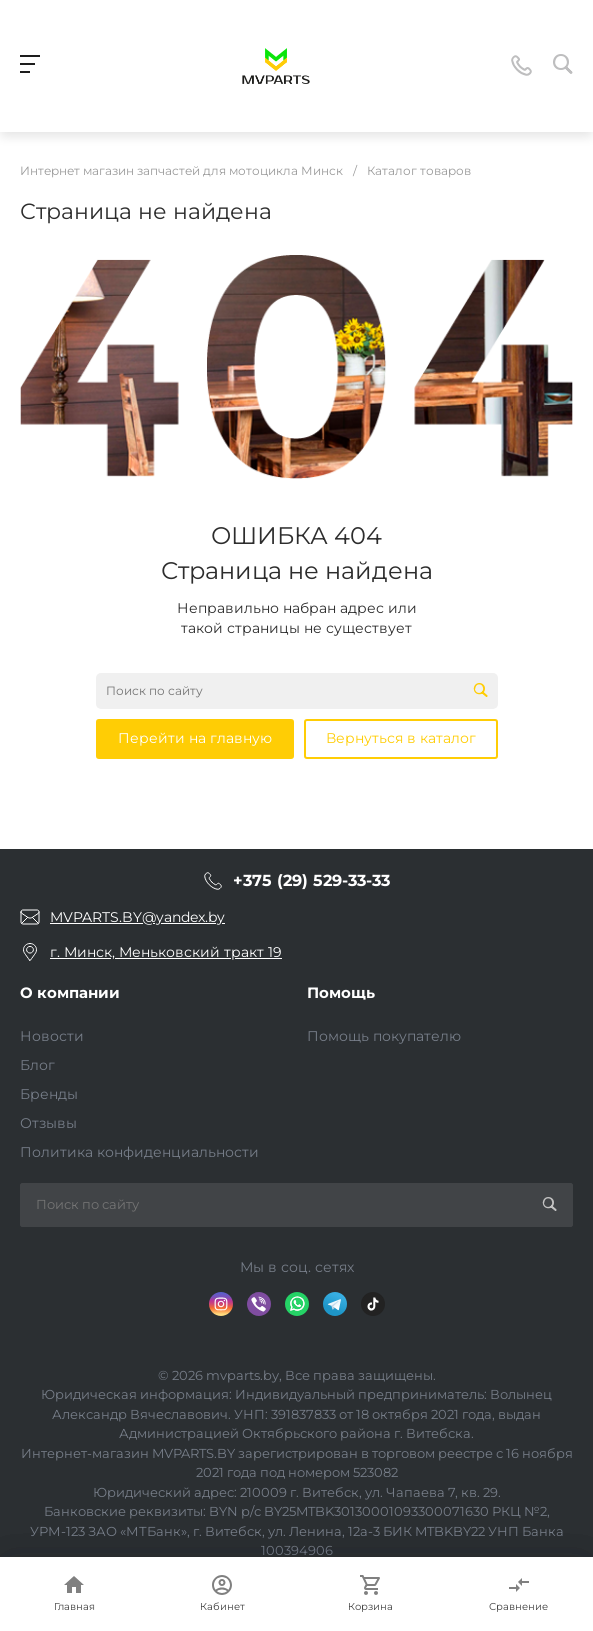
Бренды (49, 1094)
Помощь (341, 992)
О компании (70, 992)
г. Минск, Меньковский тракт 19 (166, 952)
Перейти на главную (195, 738)
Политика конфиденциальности (139, 1152)
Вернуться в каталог (401, 738)
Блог (37, 1065)
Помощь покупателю (384, 1036)
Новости (52, 1036)
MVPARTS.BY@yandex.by (137, 917)
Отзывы (48, 1123)
